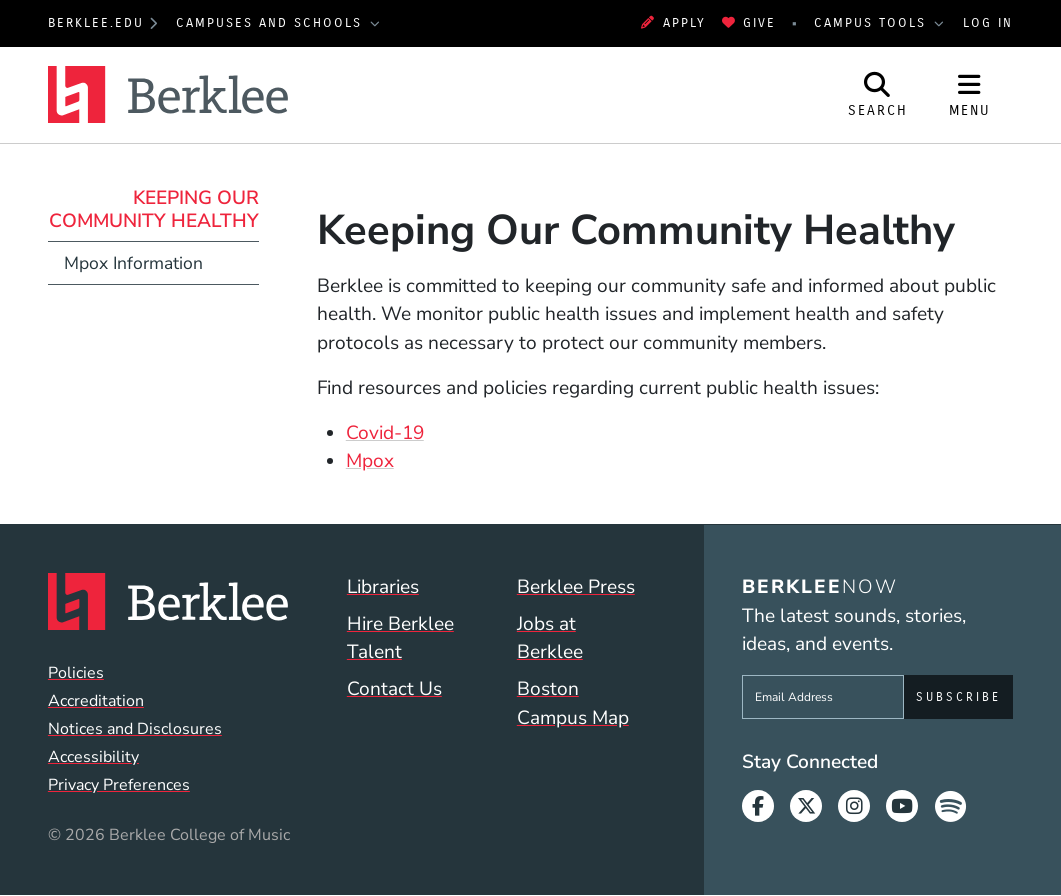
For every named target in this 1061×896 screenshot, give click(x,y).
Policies (76, 673)
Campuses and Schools (272, 22)
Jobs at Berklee (550, 638)
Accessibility (93, 757)
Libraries (383, 587)
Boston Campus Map (573, 703)
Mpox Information (133, 263)
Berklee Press (576, 587)
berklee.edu (96, 22)
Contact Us (394, 689)
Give (749, 22)
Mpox (370, 461)
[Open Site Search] (878, 95)
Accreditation (96, 701)
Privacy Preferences (119, 785)
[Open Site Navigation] (970, 95)
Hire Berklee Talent (400, 638)
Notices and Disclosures (135, 729)
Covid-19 (385, 433)
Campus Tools (873, 22)
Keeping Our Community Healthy (154, 209)
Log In (988, 22)
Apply (673, 22)
